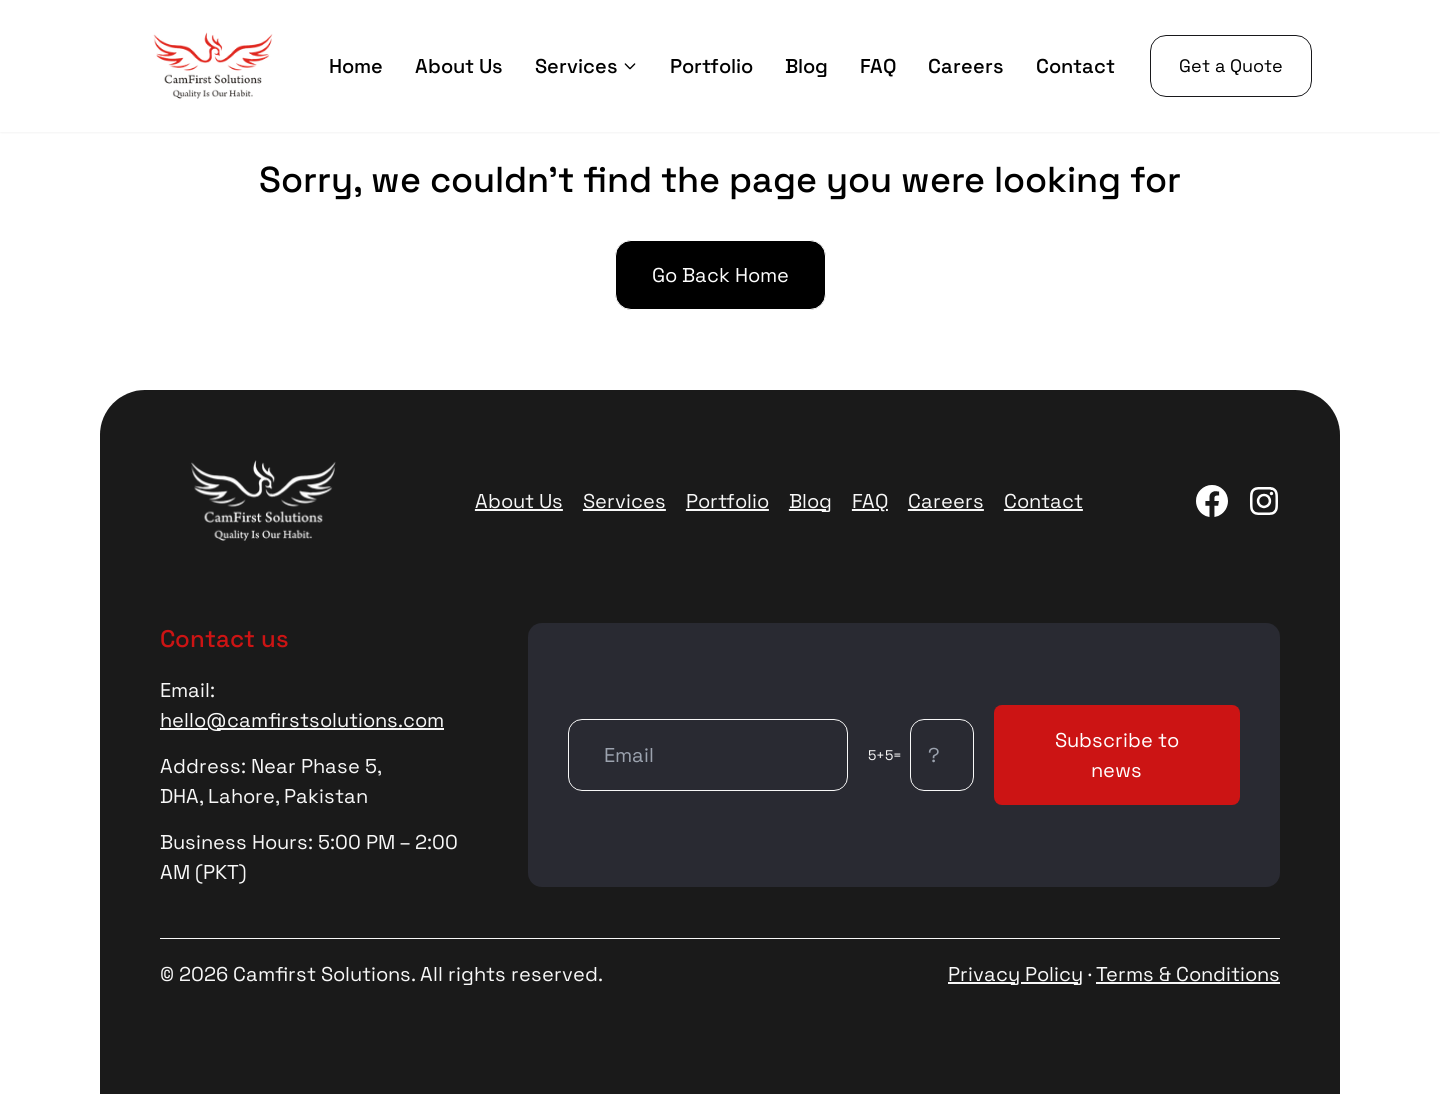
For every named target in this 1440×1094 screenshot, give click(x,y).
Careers (966, 66)
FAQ (878, 66)
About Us (459, 66)
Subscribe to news (1117, 755)
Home (356, 66)
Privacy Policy (1015, 974)
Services (586, 66)
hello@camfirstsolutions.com (302, 720)
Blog (806, 66)
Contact (1075, 66)
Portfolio (711, 66)
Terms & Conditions (1188, 974)
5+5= (885, 755)
